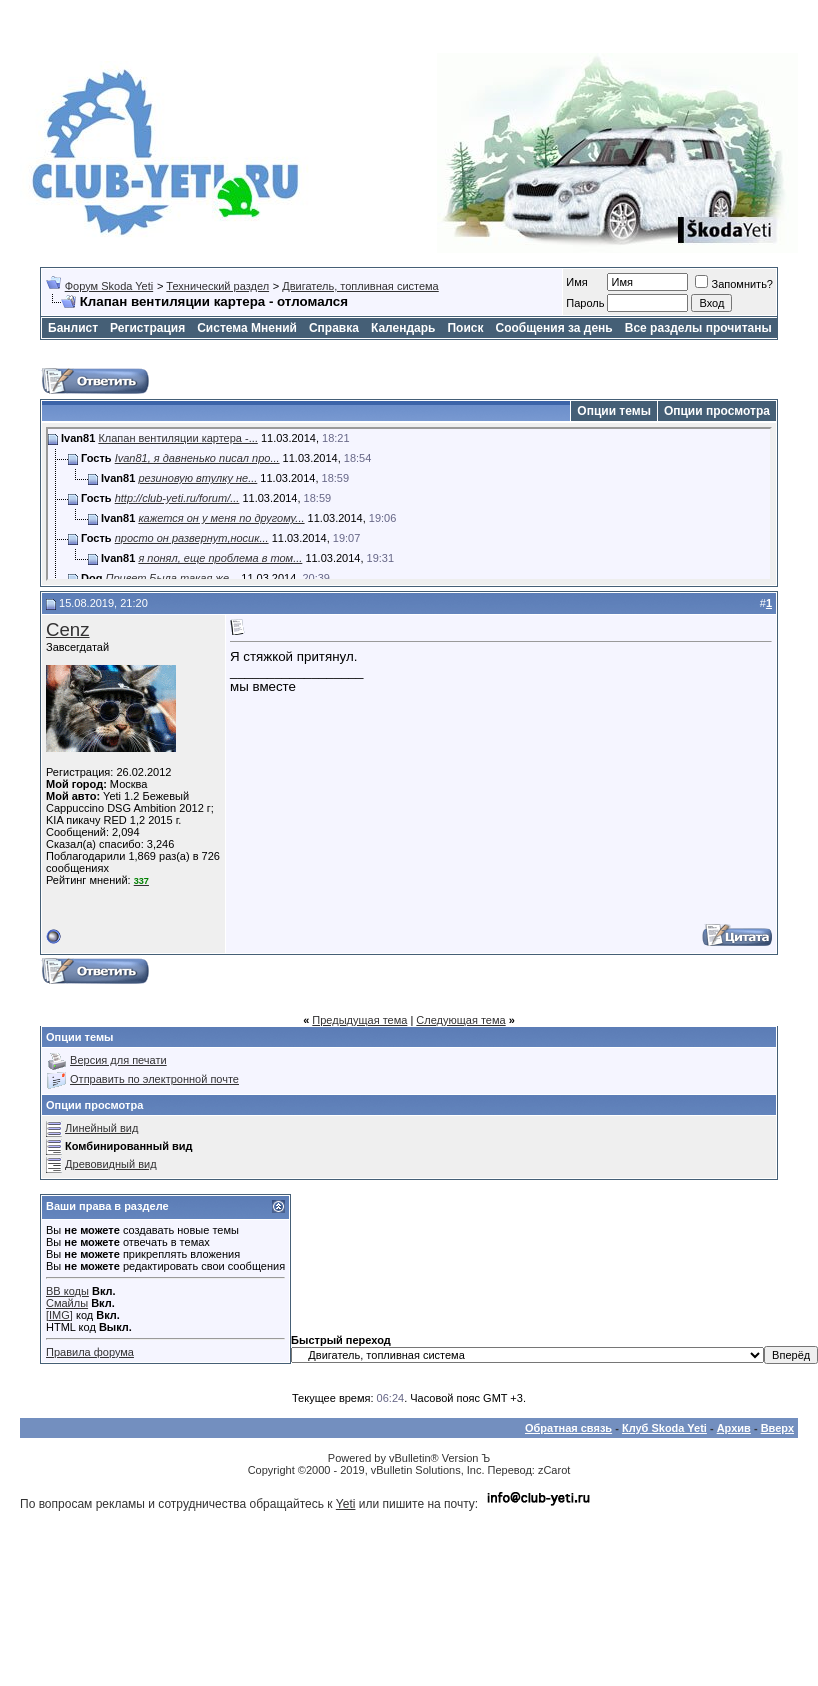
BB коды (67, 1291)
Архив (734, 1428)
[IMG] (59, 1315)
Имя (576, 282)
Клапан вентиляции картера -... (177, 438)
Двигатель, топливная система (360, 286)
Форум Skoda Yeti (109, 286)
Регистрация (147, 328)
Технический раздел (217, 286)
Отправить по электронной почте (154, 1079)
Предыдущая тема (359, 1020)
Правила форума (90, 1352)
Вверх (777, 1428)
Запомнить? (734, 284)
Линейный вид (101, 1128)
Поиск (465, 328)
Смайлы (67, 1303)
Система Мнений (247, 328)
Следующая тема (460, 1020)
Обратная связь (568, 1428)
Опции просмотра (717, 411)
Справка (334, 328)
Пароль (585, 303)
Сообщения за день (553, 328)
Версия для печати (118, 1060)
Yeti (346, 1504)
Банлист (73, 328)
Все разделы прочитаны (698, 328)
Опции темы (614, 411)
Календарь (403, 328)
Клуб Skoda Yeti (664, 1428)
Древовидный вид (111, 1164)
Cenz (68, 629)
